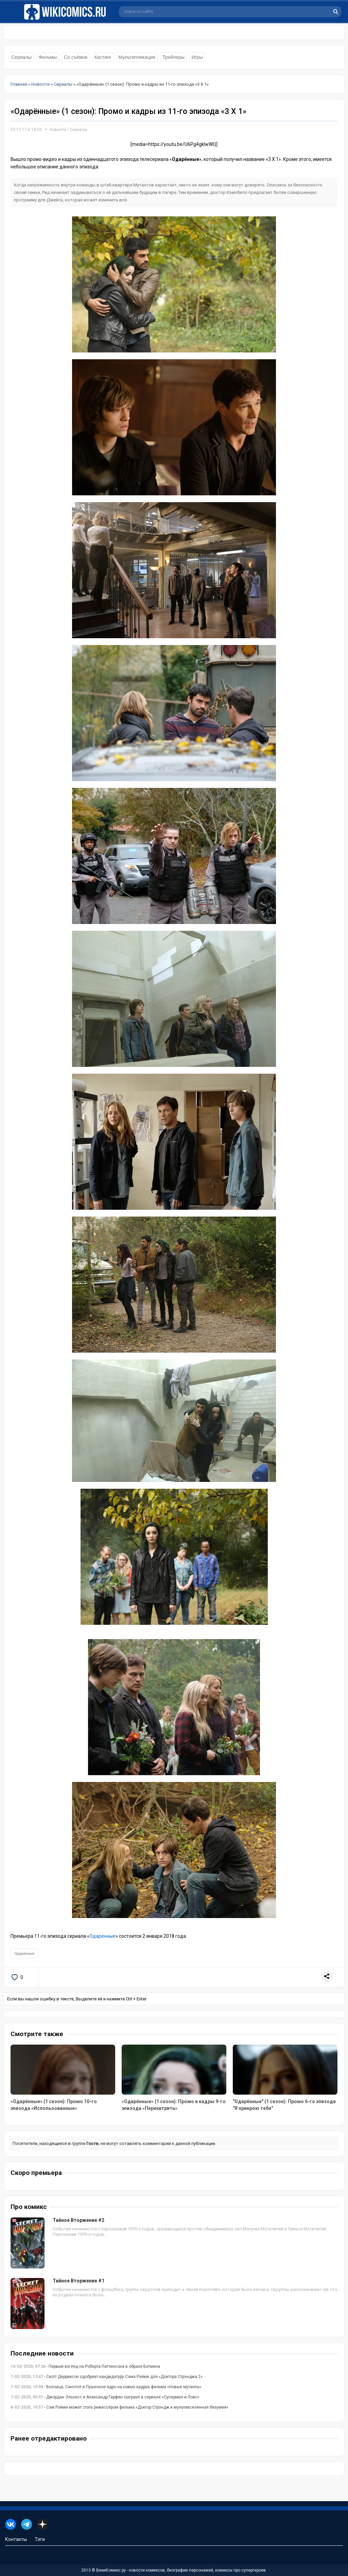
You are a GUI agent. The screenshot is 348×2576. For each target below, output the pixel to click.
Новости (58, 129)
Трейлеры (173, 57)
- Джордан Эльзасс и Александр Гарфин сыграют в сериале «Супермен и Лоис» (105, 2397)
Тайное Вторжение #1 (78, 2280)
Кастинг (102, 57)
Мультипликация (137, 57)
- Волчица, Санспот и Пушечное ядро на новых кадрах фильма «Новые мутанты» (106, 2386)
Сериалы (21, 57)
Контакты (16, 2539)
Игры (197, 57)
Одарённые (102, 1936)
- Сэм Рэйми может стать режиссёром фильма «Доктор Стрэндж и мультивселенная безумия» (119, 2407)
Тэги (40, 2539)
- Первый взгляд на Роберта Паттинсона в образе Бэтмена (85, 2366)
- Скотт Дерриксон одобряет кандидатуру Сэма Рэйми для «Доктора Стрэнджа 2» (107, 2376)
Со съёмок (75, 57)
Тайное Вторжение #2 (78, 2220)
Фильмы (47, 57)
